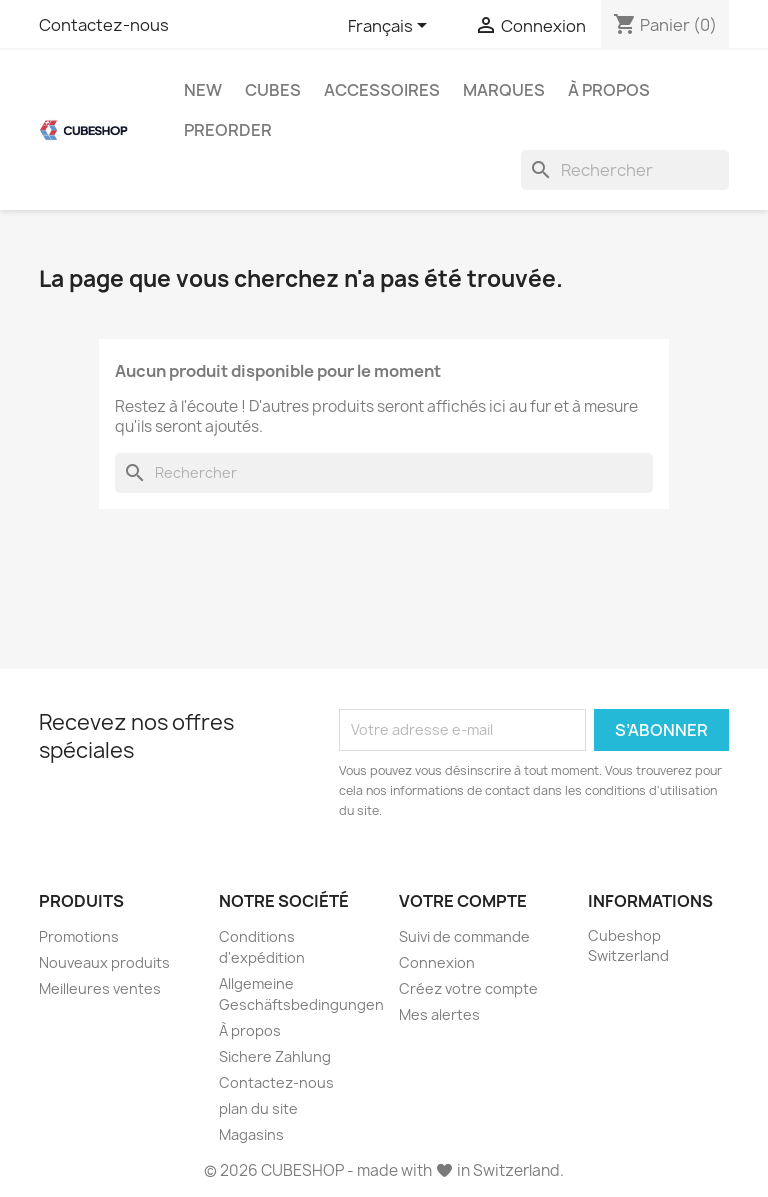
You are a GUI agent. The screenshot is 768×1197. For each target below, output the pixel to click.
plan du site (258, 1108)
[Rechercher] (625, 170)
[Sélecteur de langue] (391, 27)
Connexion (437, 962)
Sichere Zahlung (275, 1056)
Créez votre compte (468, 988)
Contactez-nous (104, 25)
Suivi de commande (464, 936)
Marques (504, 90)
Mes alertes (439, 1014)
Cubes (273, 90)
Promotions (79, 936)
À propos (609, 90)
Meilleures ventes (100, 988)
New (203, 90)
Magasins (251, 1134)
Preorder (228, 130)
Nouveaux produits (104, 962)
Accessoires (382, 90)
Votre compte (463, 901)
